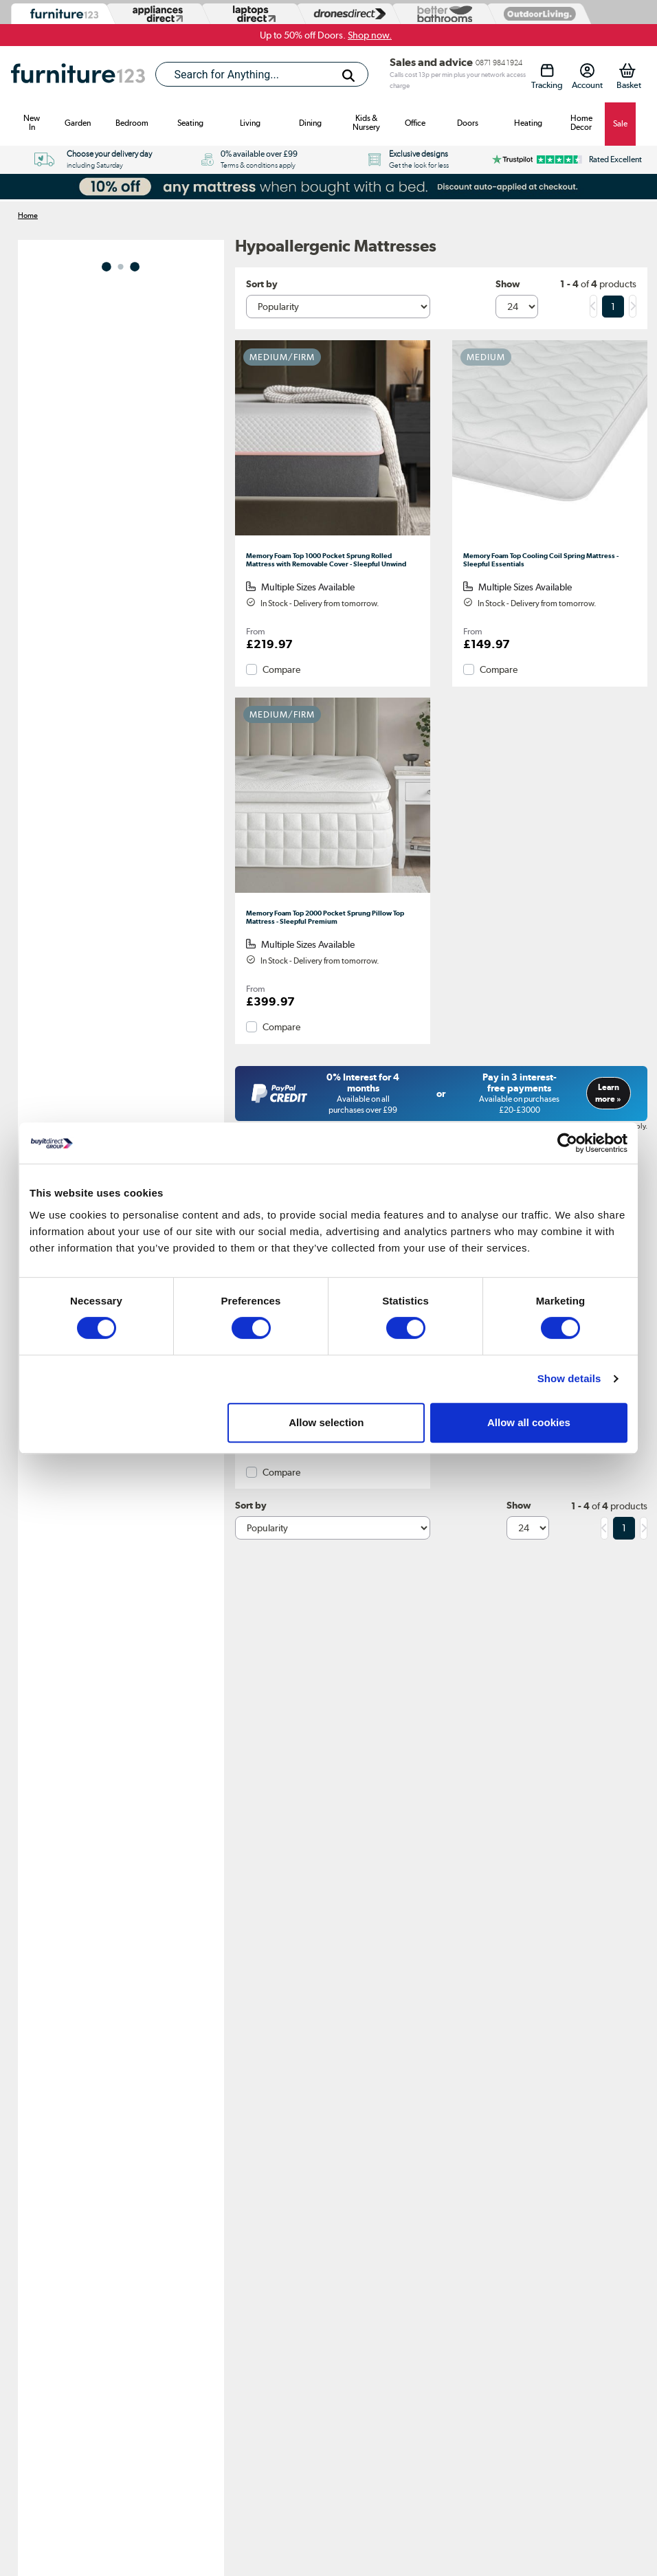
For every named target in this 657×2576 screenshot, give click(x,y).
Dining (310, 123)
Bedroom (131, 123)
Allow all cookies (528, 1422)
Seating (190, 123)
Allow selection (326, 1422)
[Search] (348, 75)
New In (31, 122)
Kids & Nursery (366, 122)
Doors (467, 123)
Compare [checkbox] (281, 669)
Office (415, 123)
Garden (78, 123)
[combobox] (261, 74)
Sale (620, 124)
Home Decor (581, 122)
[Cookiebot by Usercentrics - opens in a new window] (567, 1143)
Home (28, 215)
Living (250, 123)
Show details (569, 1378)
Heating (528, 123)
